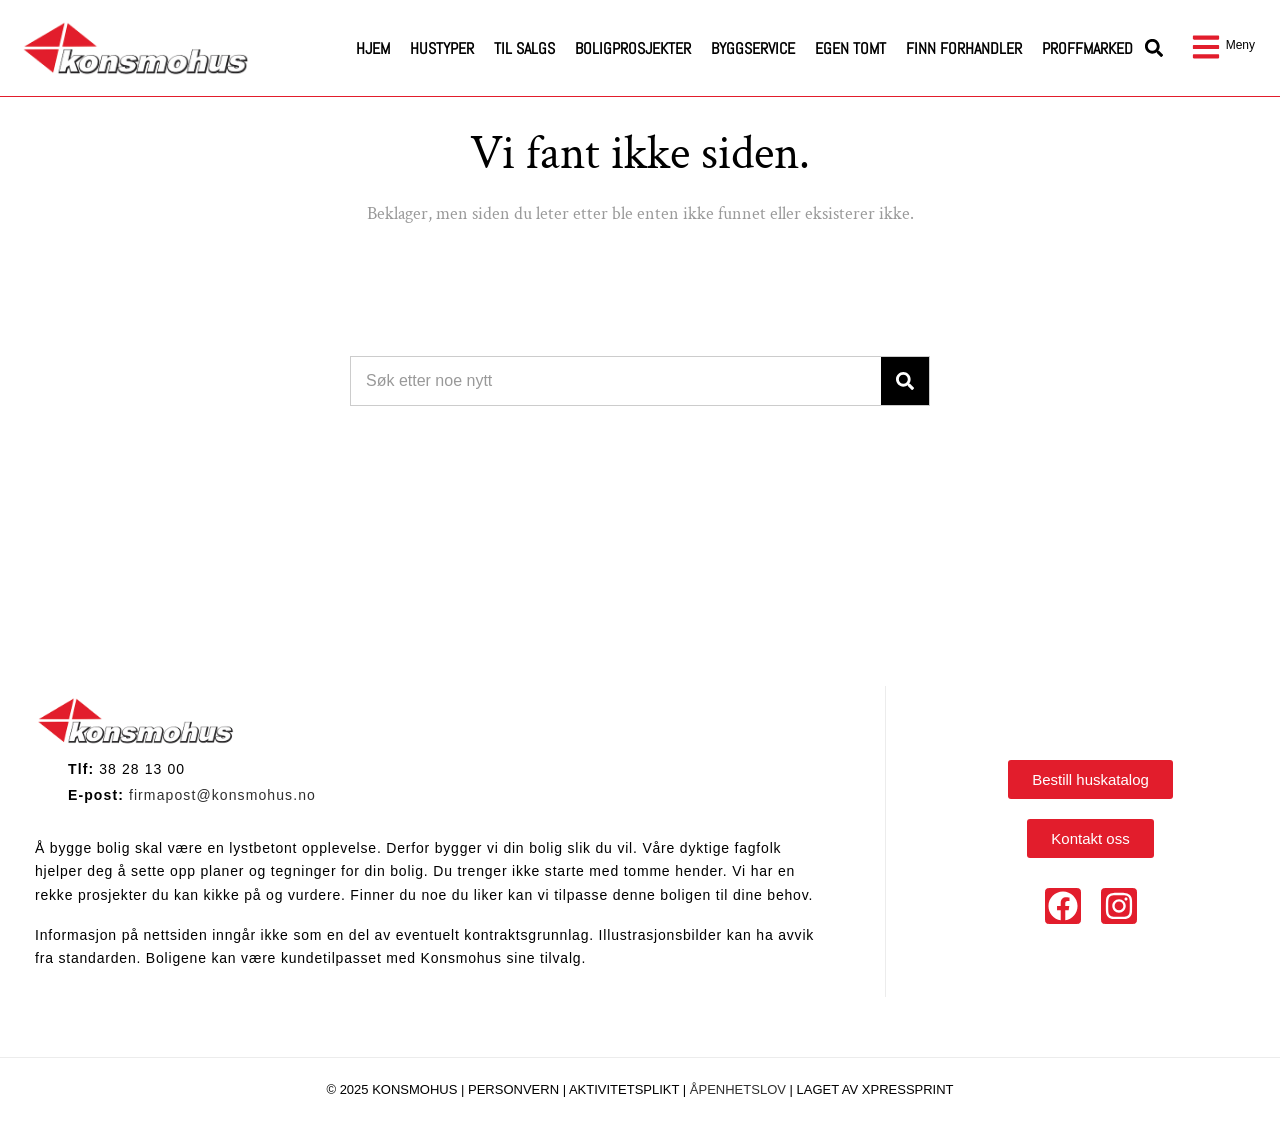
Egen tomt (850, 48)
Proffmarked (1087, 48)
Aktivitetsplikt (626, 1089)
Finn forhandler (964, 48)
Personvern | (518, 1089)
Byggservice (753, 48)
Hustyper (442, 48)
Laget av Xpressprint (875, 1089)
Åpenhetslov (738, 1089)
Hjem (373, 48)
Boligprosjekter (633, 48)
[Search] (905, 381)
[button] (1154, 48)
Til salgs (524, 48)
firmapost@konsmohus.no (222, 795)
